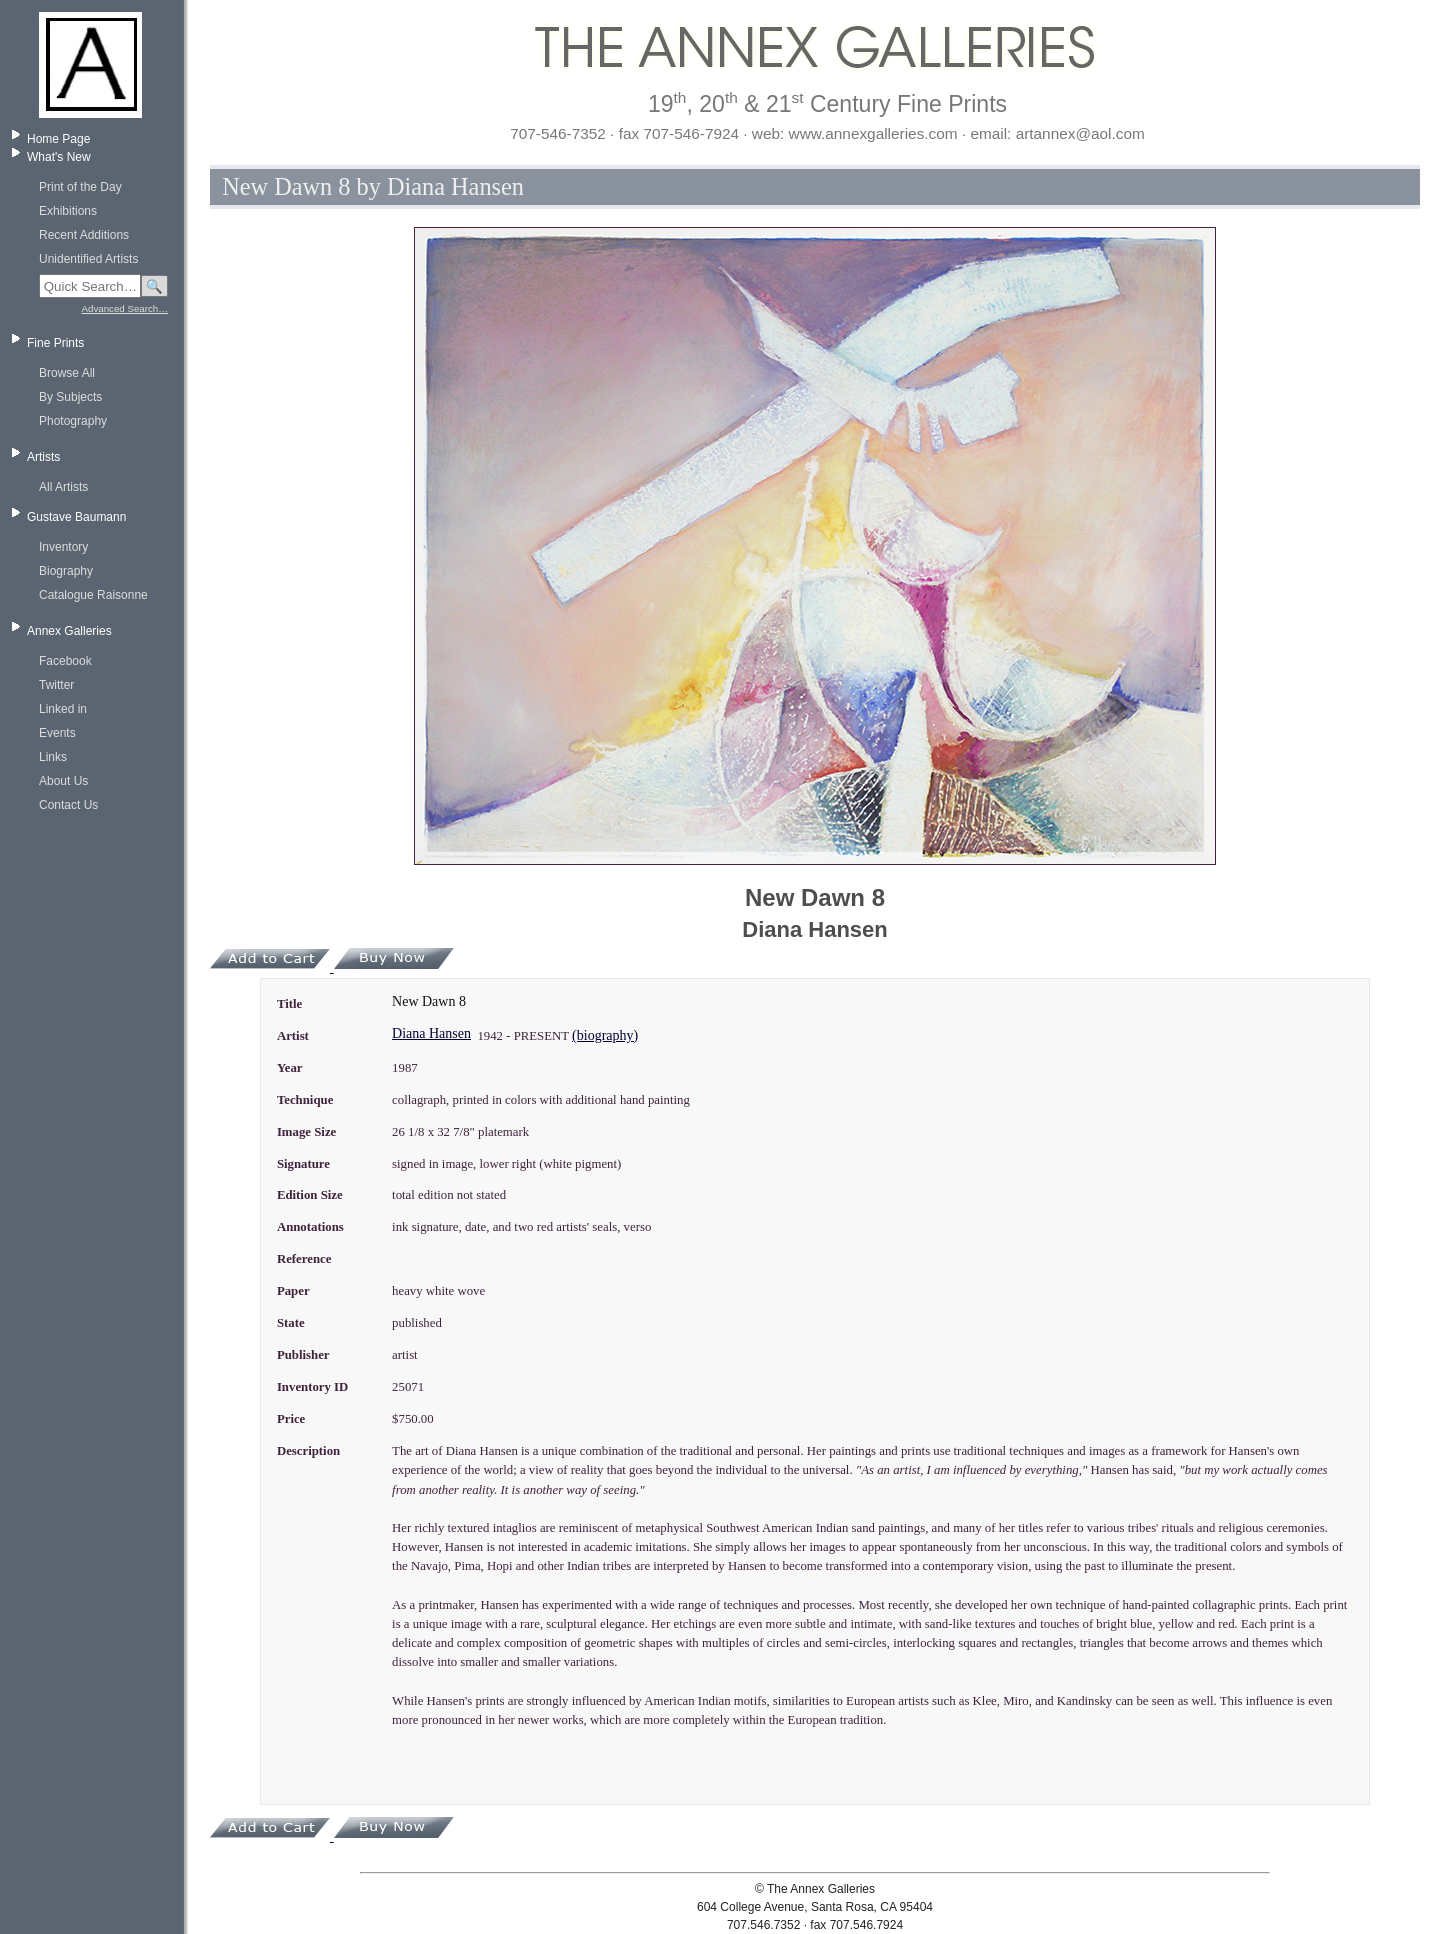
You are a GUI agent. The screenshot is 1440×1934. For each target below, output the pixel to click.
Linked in (63, 709)
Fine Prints (55, 343)
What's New (59, 157)
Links (53, 757)
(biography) (605, 1035)
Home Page (58, 139)
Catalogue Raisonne (93, 595)
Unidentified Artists (88, 259)
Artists (43, 457)
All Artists (63, 487)
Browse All (67, 373)
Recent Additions (84, 235)
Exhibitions (68, 211)
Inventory (63, 547)
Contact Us (68, 805)
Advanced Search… (125, 308)
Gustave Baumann (76, 517)
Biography (66, 571)
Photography (73, 421)
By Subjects (70, 397)
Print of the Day (80, 187)
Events (57, 733)
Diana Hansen (431, 1033)
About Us (63, 781)
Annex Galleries (69, 631)
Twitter (56, 685)
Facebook (65, 661)
